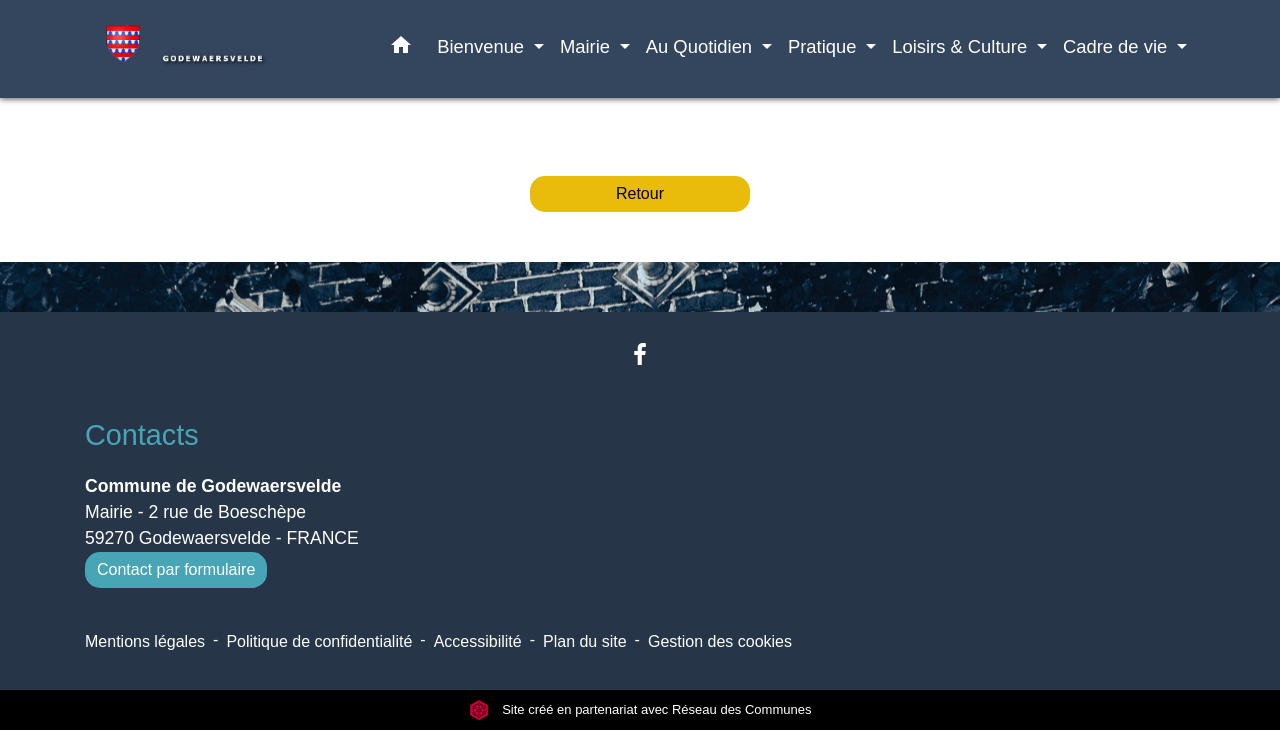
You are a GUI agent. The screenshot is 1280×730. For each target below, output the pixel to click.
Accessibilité (478, 641)
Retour (640, 193)
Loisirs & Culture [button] (962, 46)
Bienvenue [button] (483, 46)
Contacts (142, 435)
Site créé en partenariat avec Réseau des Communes (640, 709)
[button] (401, 49)
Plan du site (585, 641)
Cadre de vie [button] (1117, 46)
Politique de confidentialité (319, 641)
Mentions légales (145, 641)
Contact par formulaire (176, 569)
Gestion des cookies (720, 641)
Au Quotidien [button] (701, 46)
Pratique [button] (825, 46)
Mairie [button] (587, 46)
